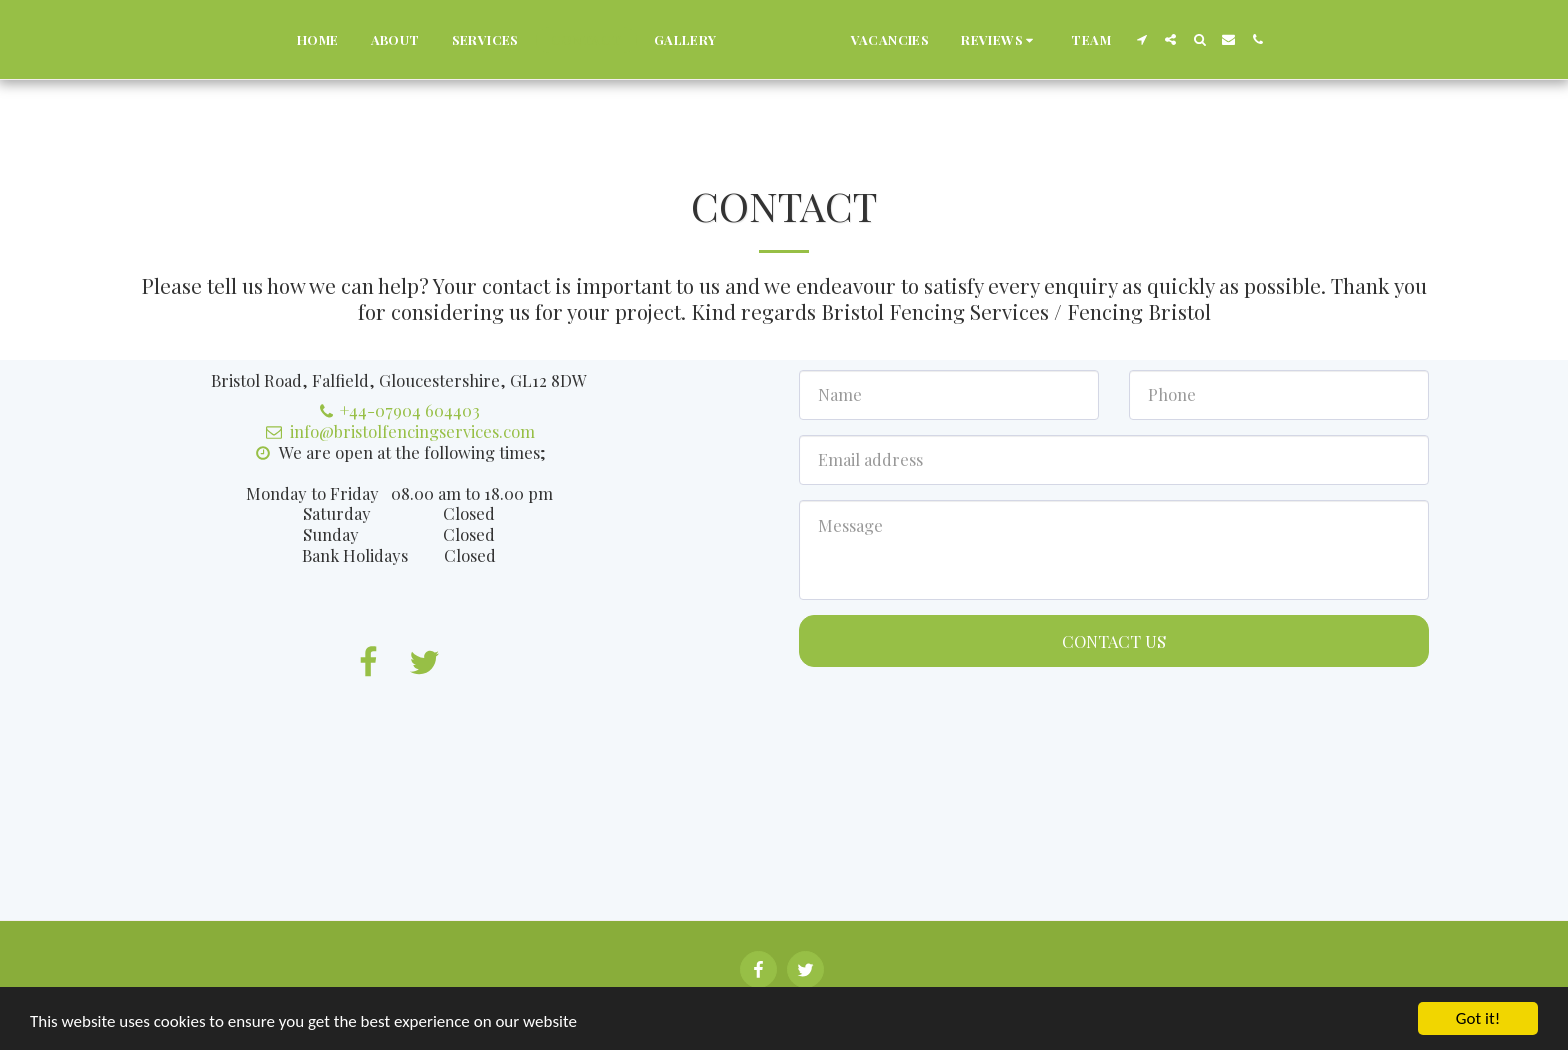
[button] (1048, 39)
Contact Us (1114, 641)
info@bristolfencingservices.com (398, 431)
